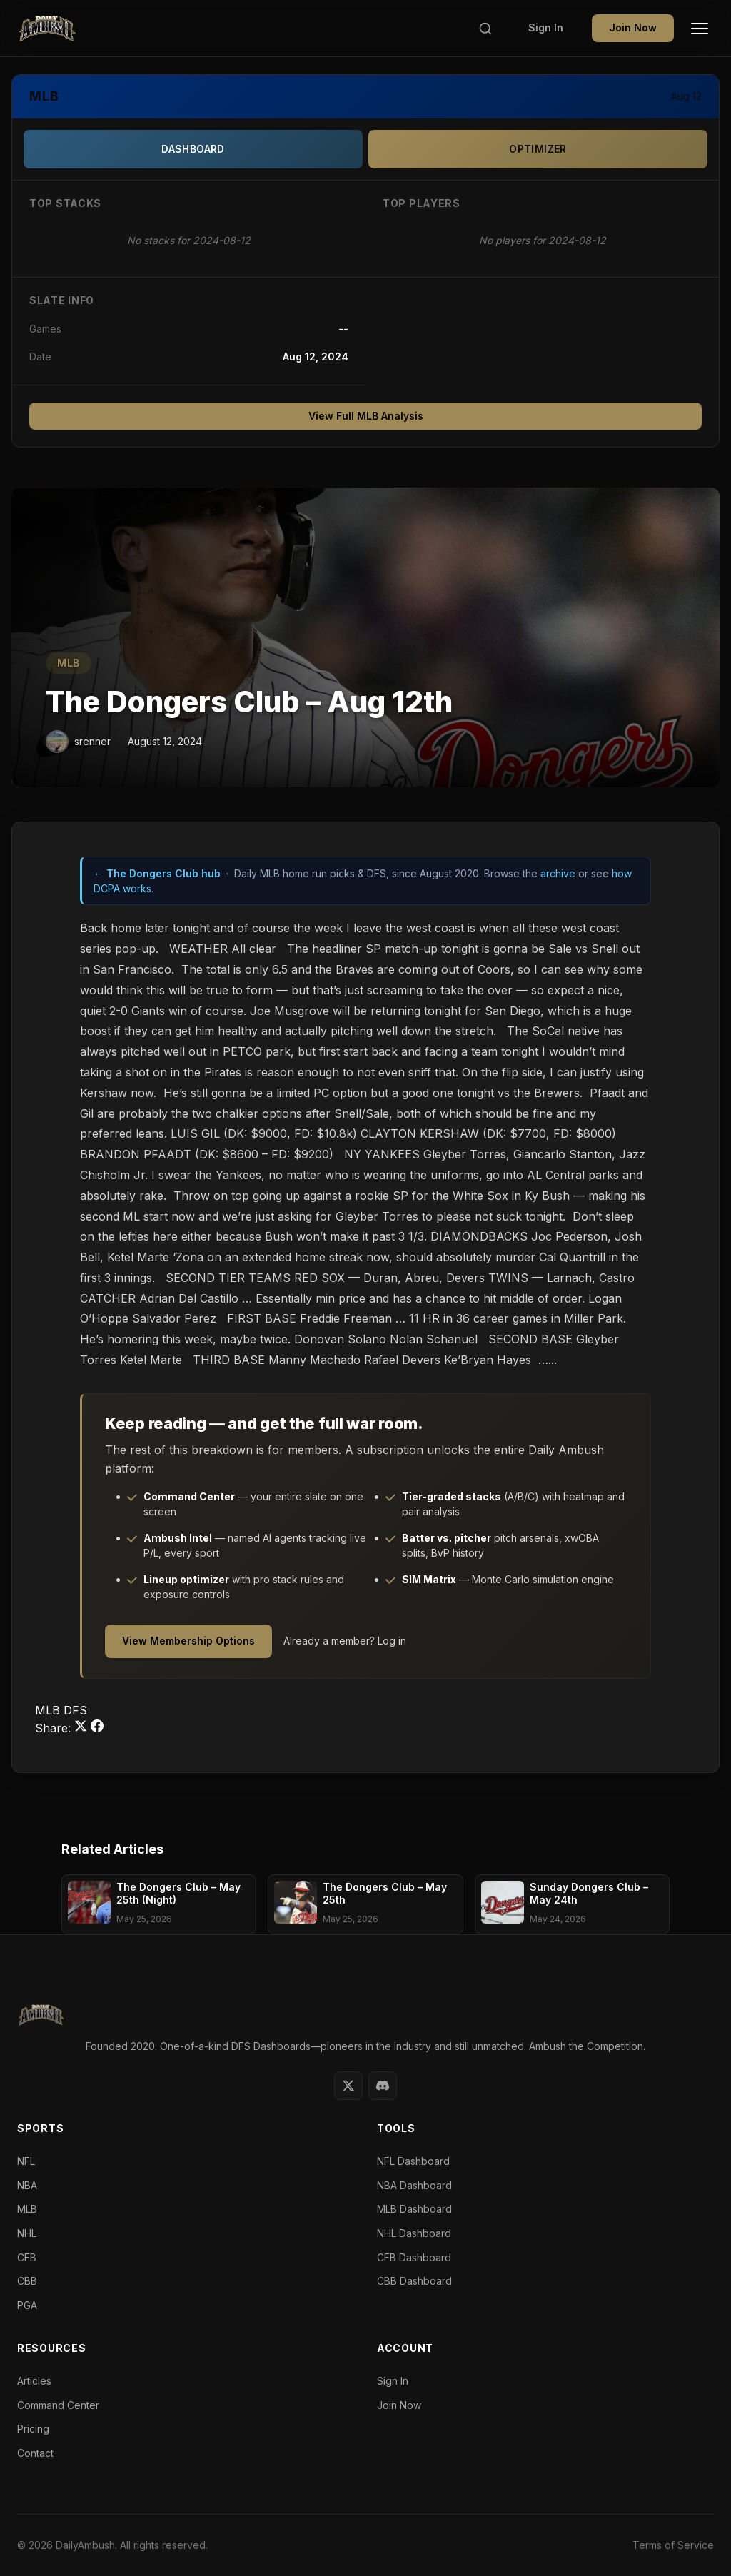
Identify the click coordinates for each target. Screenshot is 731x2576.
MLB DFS (61, 1710)
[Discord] (382, 2085)
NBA (27, 2185)
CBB (27, 2281)
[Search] (485, 28)
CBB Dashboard (414, 2281)
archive (557, 873)
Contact (35, 2453)
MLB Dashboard (414, 2209)
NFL (26, 2161)
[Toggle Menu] (699, 28)
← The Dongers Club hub (157, 873)
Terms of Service (673, 2545)
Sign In (545, 27)
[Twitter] (348, 2085)
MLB (68, 663)
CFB (26, 2257)
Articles (34, 2381)
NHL (26, 2233)
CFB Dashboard (414, 2257)
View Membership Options (188, 1641)
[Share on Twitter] (82, 1728)
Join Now (633, 27)
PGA (27, 2305)
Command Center (58, 2405)
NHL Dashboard (414, 2233)
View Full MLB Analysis (365, 416)
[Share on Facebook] (97, 1728)
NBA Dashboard (414, 2185)
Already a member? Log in (344, 1641)
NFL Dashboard (413, 2161)
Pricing (33, 2429)
